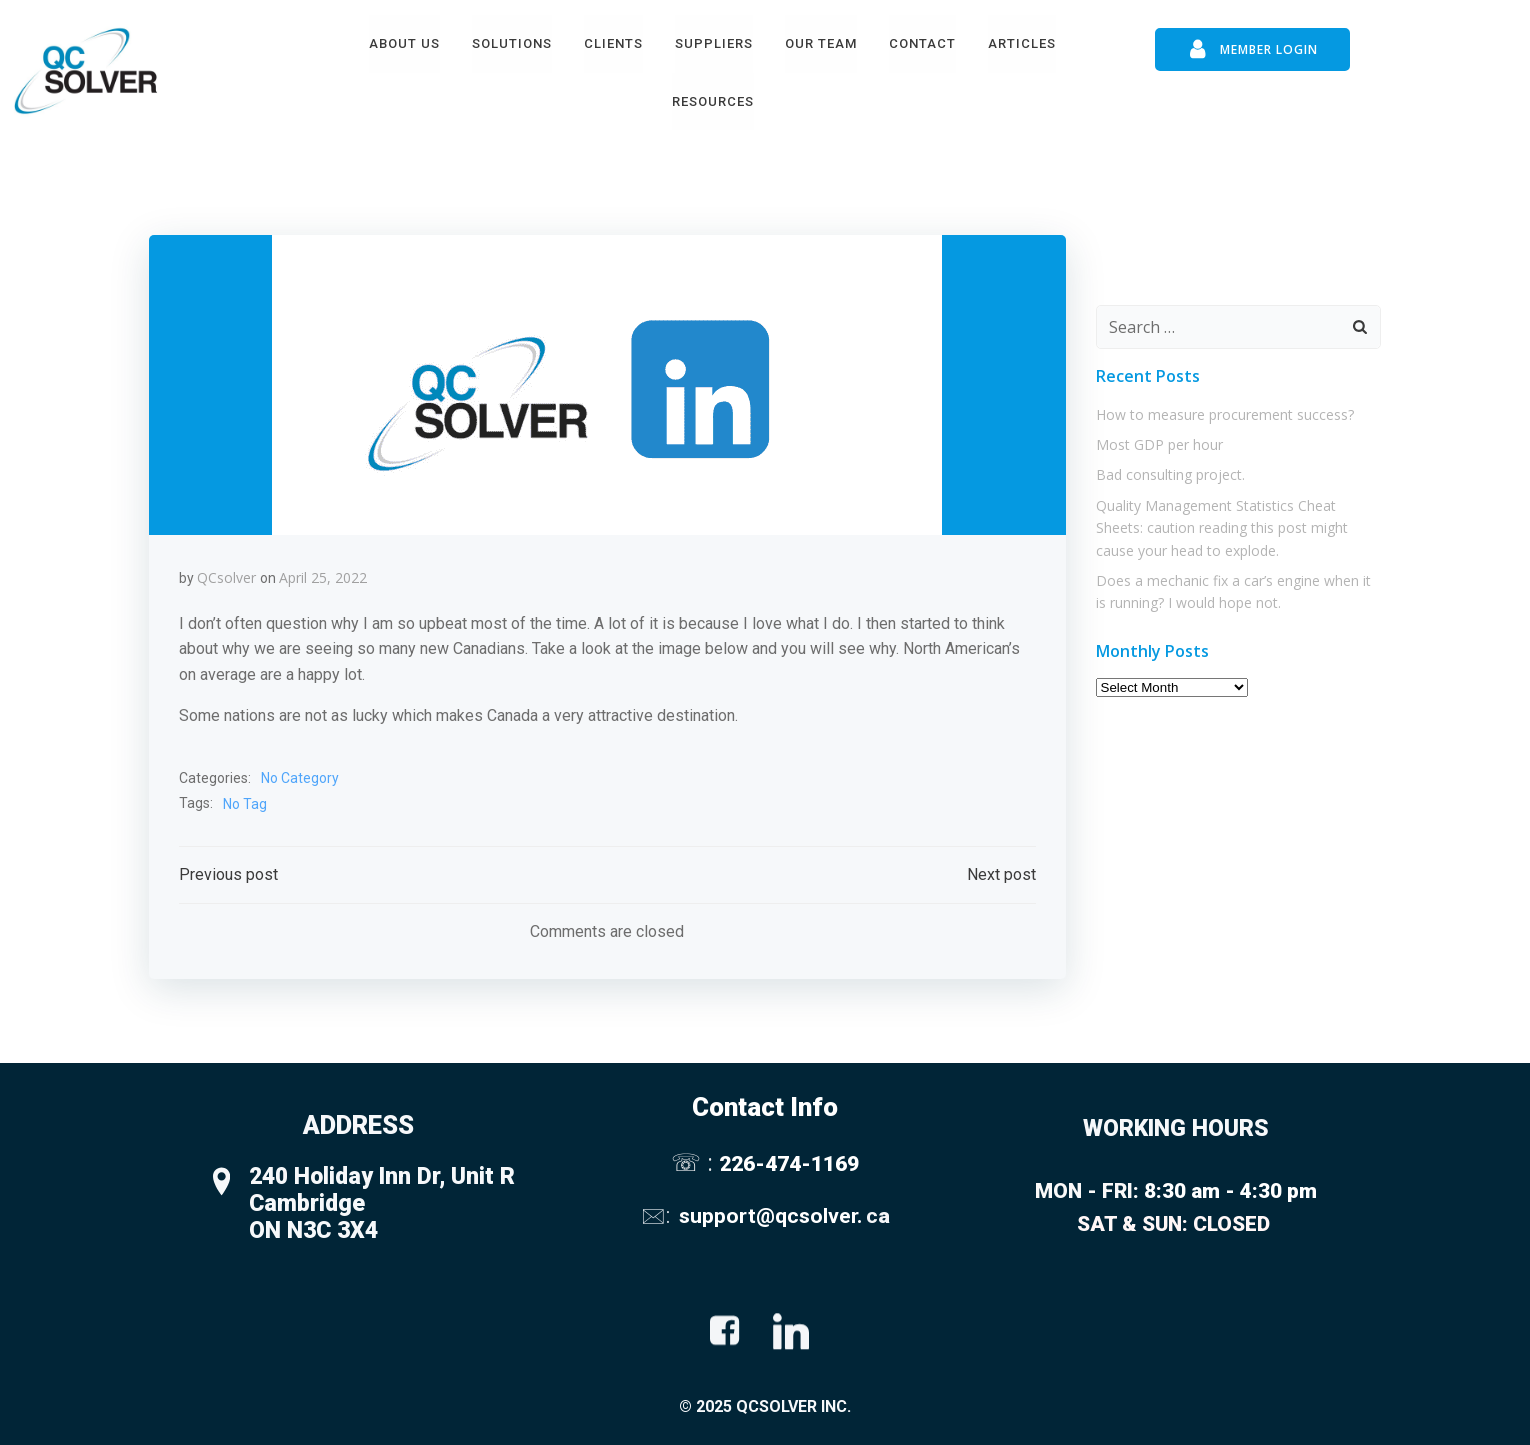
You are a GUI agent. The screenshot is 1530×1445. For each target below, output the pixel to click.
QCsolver (226, 577)
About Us (404, 43)
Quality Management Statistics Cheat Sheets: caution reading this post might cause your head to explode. (1222, 528)
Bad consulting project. (1170, 474)
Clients (613, 43)
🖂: (658, 1215)
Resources (713, 101)
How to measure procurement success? (1225, 414)
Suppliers (714, 43)
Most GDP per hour (1159, 444)
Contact (922, 43)
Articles (1022, 43)
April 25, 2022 (323, 577)
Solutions (512, 43)
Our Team (821, 43)
